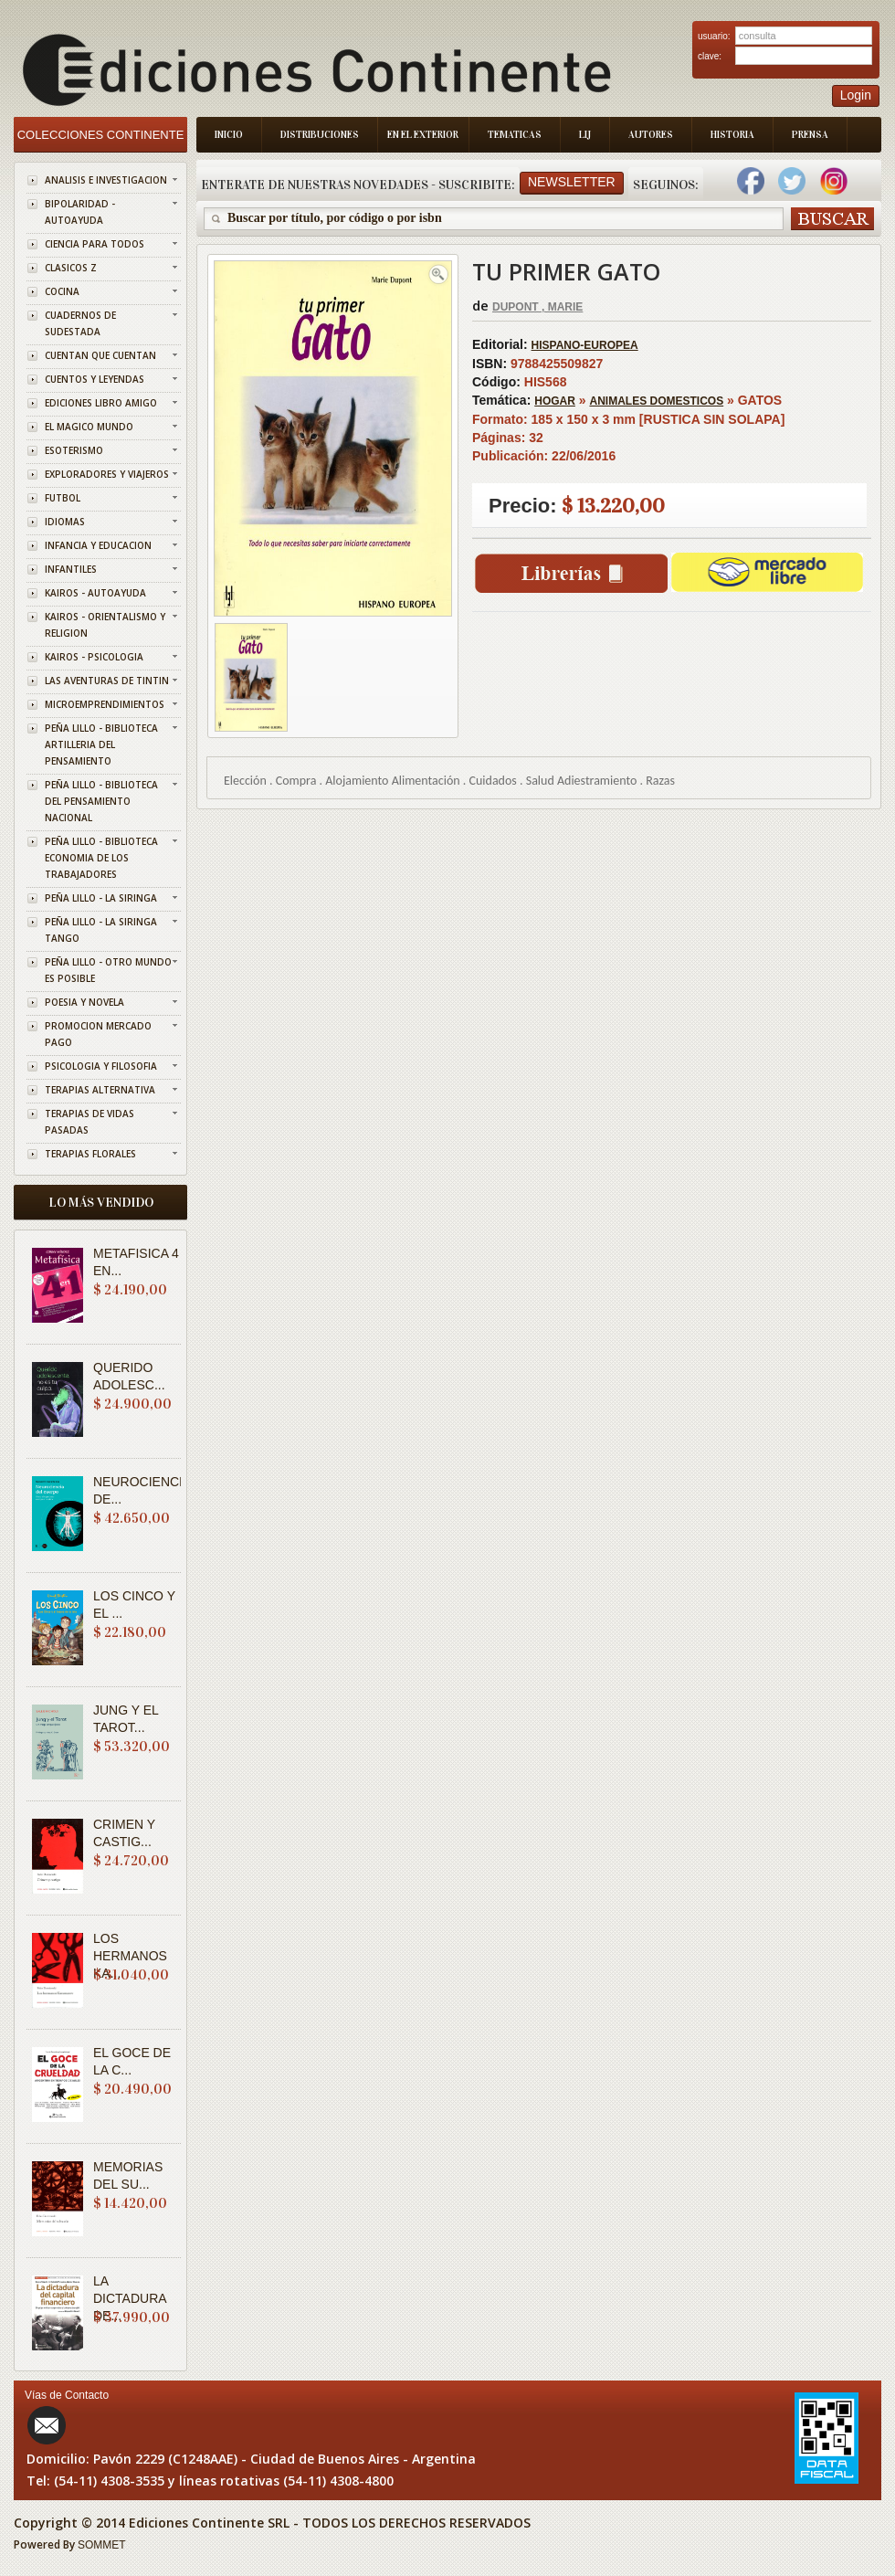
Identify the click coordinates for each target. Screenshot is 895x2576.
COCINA (62, 291)
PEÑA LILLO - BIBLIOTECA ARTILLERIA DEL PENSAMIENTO (101, 744)
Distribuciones (319, 135)
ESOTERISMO (74, 450)
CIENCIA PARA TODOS (94, 244)
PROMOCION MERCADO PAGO (98, 1034)
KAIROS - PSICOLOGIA (94, 656)
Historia (732, 135)
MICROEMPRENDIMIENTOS (104, 704)
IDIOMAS (65, 521)
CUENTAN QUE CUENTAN (100, 355)
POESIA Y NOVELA (84, 1002)
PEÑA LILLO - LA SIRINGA (101, 898)
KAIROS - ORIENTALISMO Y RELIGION (105, 624)
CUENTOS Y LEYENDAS (94, 379)
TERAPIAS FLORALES (90, 1153)
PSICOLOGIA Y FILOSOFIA (101, 1066)
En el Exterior (422, 135)
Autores (650, 135)
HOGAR (554, 401)
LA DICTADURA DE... (129, 2298)
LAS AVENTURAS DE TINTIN (107, 680)
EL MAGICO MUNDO (89, 426)
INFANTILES (71, 569)
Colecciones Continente (100, 135)
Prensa (810, 135)
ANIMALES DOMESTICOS (656, 401)
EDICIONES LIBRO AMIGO (101, 402)
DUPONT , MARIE (537, 307)
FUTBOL (62, 497)
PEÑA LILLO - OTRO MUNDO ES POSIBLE (108, 970)
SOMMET (102, 2545)
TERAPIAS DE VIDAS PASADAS (89, 1121)
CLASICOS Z (71, 267)
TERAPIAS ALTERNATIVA (100, 1089)
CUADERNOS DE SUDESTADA (80, 323)
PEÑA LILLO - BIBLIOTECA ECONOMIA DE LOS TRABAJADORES (101, 858)
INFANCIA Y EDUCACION (98, 545)
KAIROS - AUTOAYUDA (95, 592)
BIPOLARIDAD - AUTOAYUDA (80, 212)
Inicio (229, 135)
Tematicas (515, 135)
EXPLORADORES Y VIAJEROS (107, 474)
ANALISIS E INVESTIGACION (106, 180)
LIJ (585, 135)
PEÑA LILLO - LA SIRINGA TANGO (101, 930)
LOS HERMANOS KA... (130, 1955)
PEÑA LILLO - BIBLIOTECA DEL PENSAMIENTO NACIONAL (101, 801)
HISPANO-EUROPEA (585, 345)
